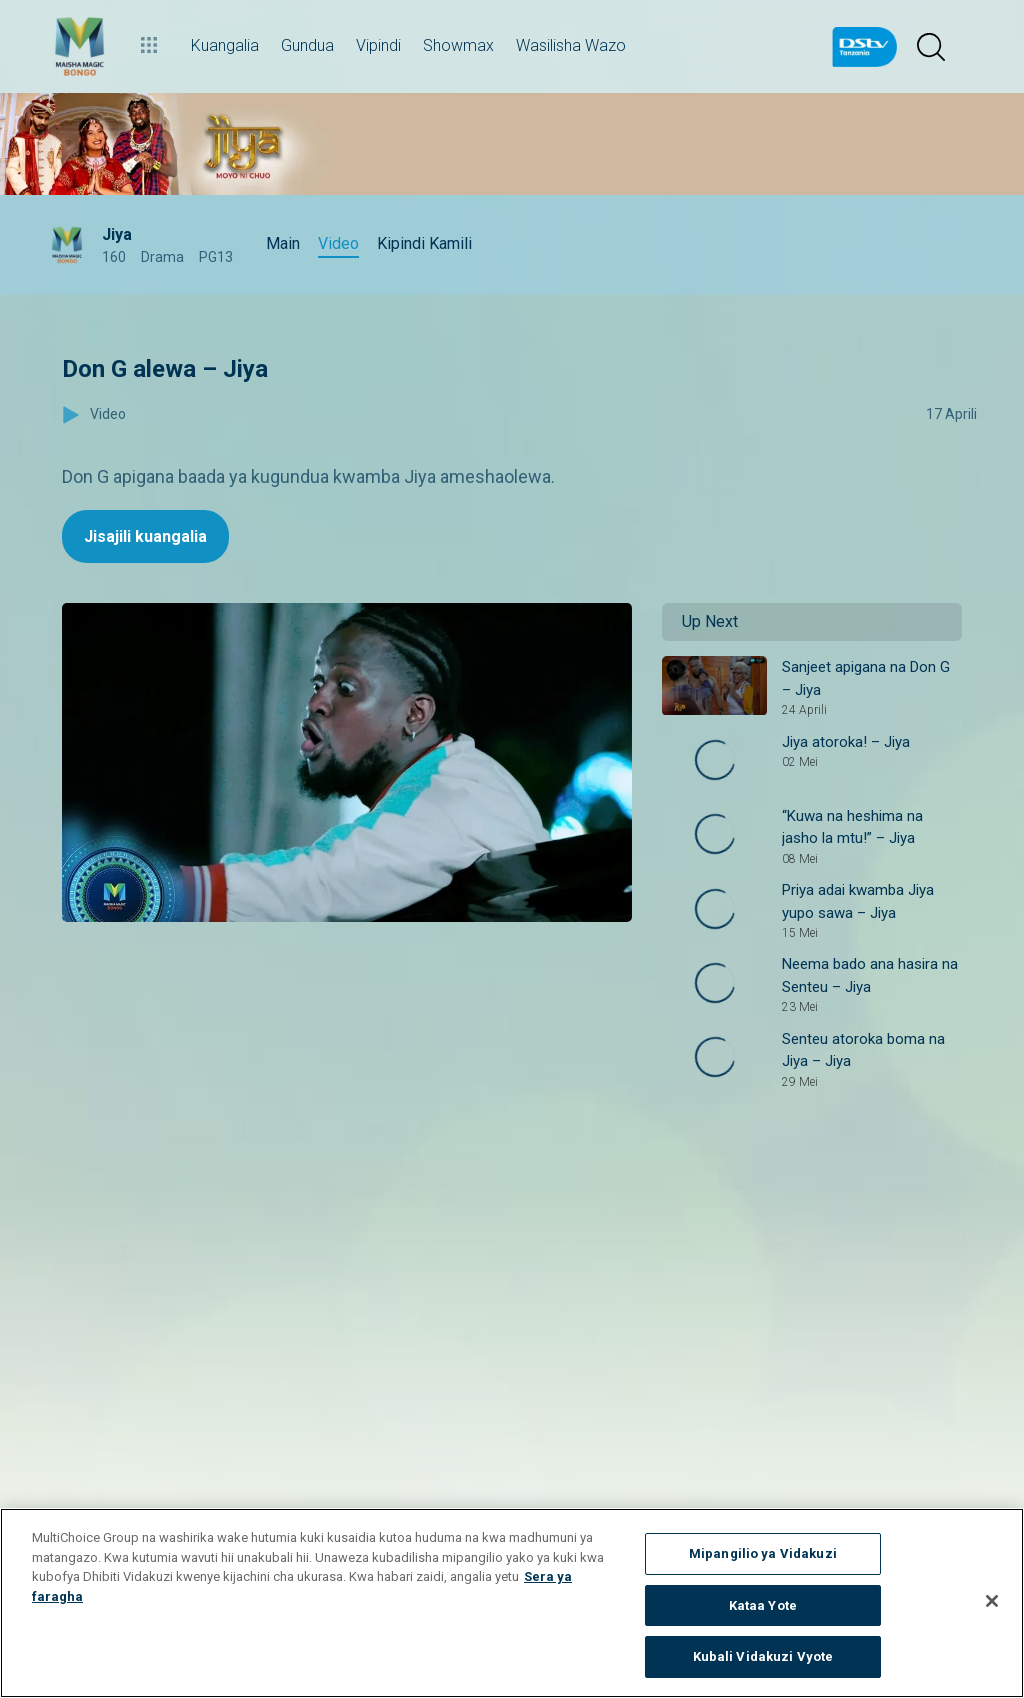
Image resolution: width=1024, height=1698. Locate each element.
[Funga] (992, 1601)
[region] (512, 1603)
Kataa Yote (763, 1605)
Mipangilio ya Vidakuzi (763, 1553)
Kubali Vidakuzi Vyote (763, 1656)
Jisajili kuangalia (145, 536)
